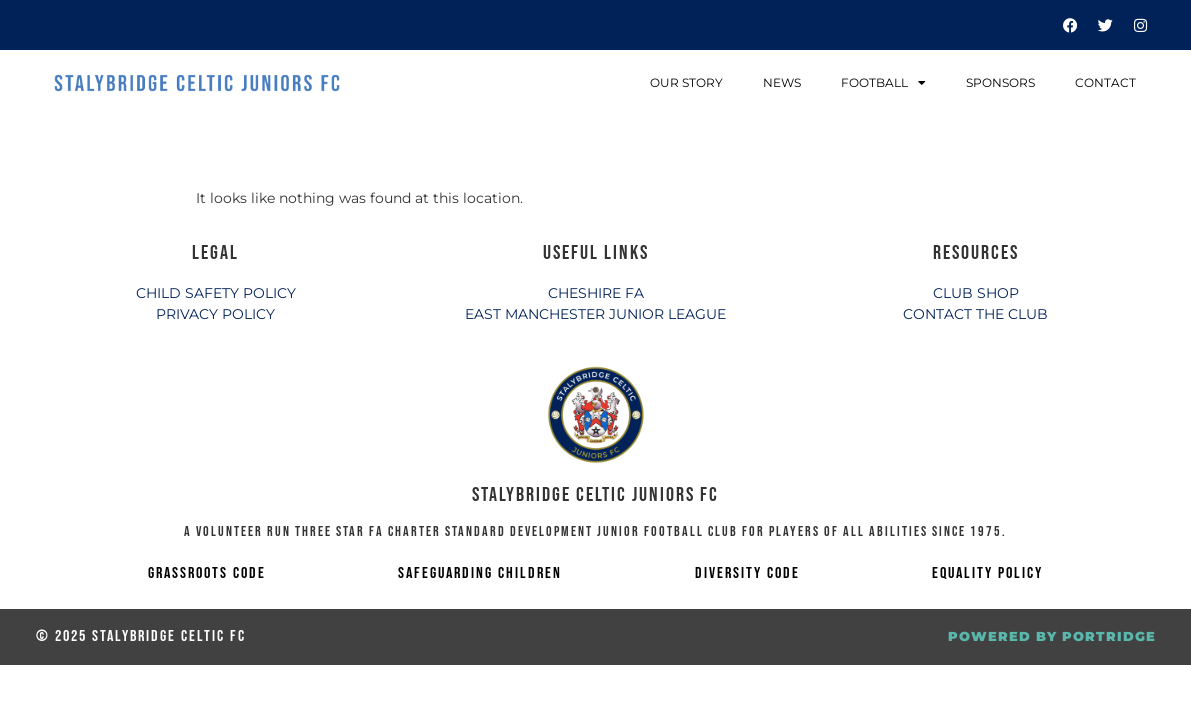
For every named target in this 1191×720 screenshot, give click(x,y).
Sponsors (1000, 82)
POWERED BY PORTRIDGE (1052, 636)
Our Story (686, 82)
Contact (1105, 82)
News (782, 82)
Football (883, 83)
